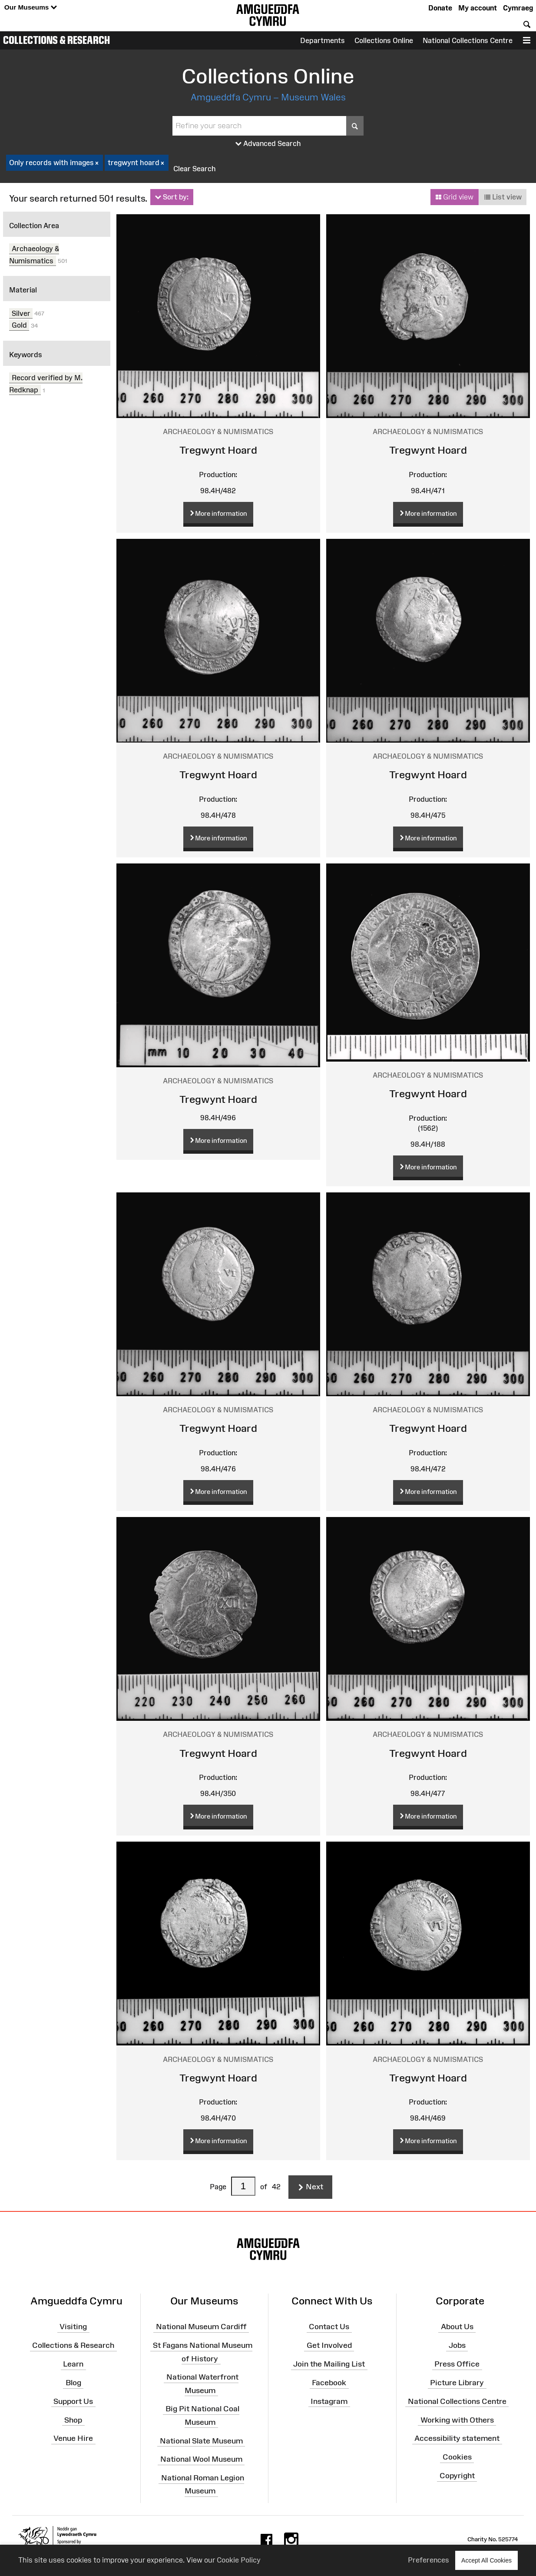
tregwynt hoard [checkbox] (136, 163)
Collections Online (383, 40)
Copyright (457, 2475)
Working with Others (457, 2419)
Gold (19, 325)
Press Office (457, 2364)
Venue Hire (73, 2438)
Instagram (329, 2401)
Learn (73, 2364)
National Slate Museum (201, 2440)
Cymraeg (518, 8)
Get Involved (329, 2345)
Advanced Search (268, 143)
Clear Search (194, 169)
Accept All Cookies (486, 2560)
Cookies (457, 2457)
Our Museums (30, 7)
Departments (322, 40)
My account (477, 8)
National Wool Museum (201, 2459)
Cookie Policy (239, 2560)
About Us (457, 2326)
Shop (73, 2419)
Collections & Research (56, 39)
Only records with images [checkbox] (54, 163)
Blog (73, 2382)
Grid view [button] (454, 197)
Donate (440, 8)
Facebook (329, 2382)
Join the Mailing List (329, 2364)
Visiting (73, 2326)
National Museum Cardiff (201, 2326)
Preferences (428, 2560)
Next (310, 2187)
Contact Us (329, 2326)
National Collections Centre (468, 40)
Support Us (73, 2401)
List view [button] (503, 197)
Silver (21, 313)
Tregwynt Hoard (218, 450)
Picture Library (457, 2382)
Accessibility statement (457, 2438)
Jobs (457, 2345)
